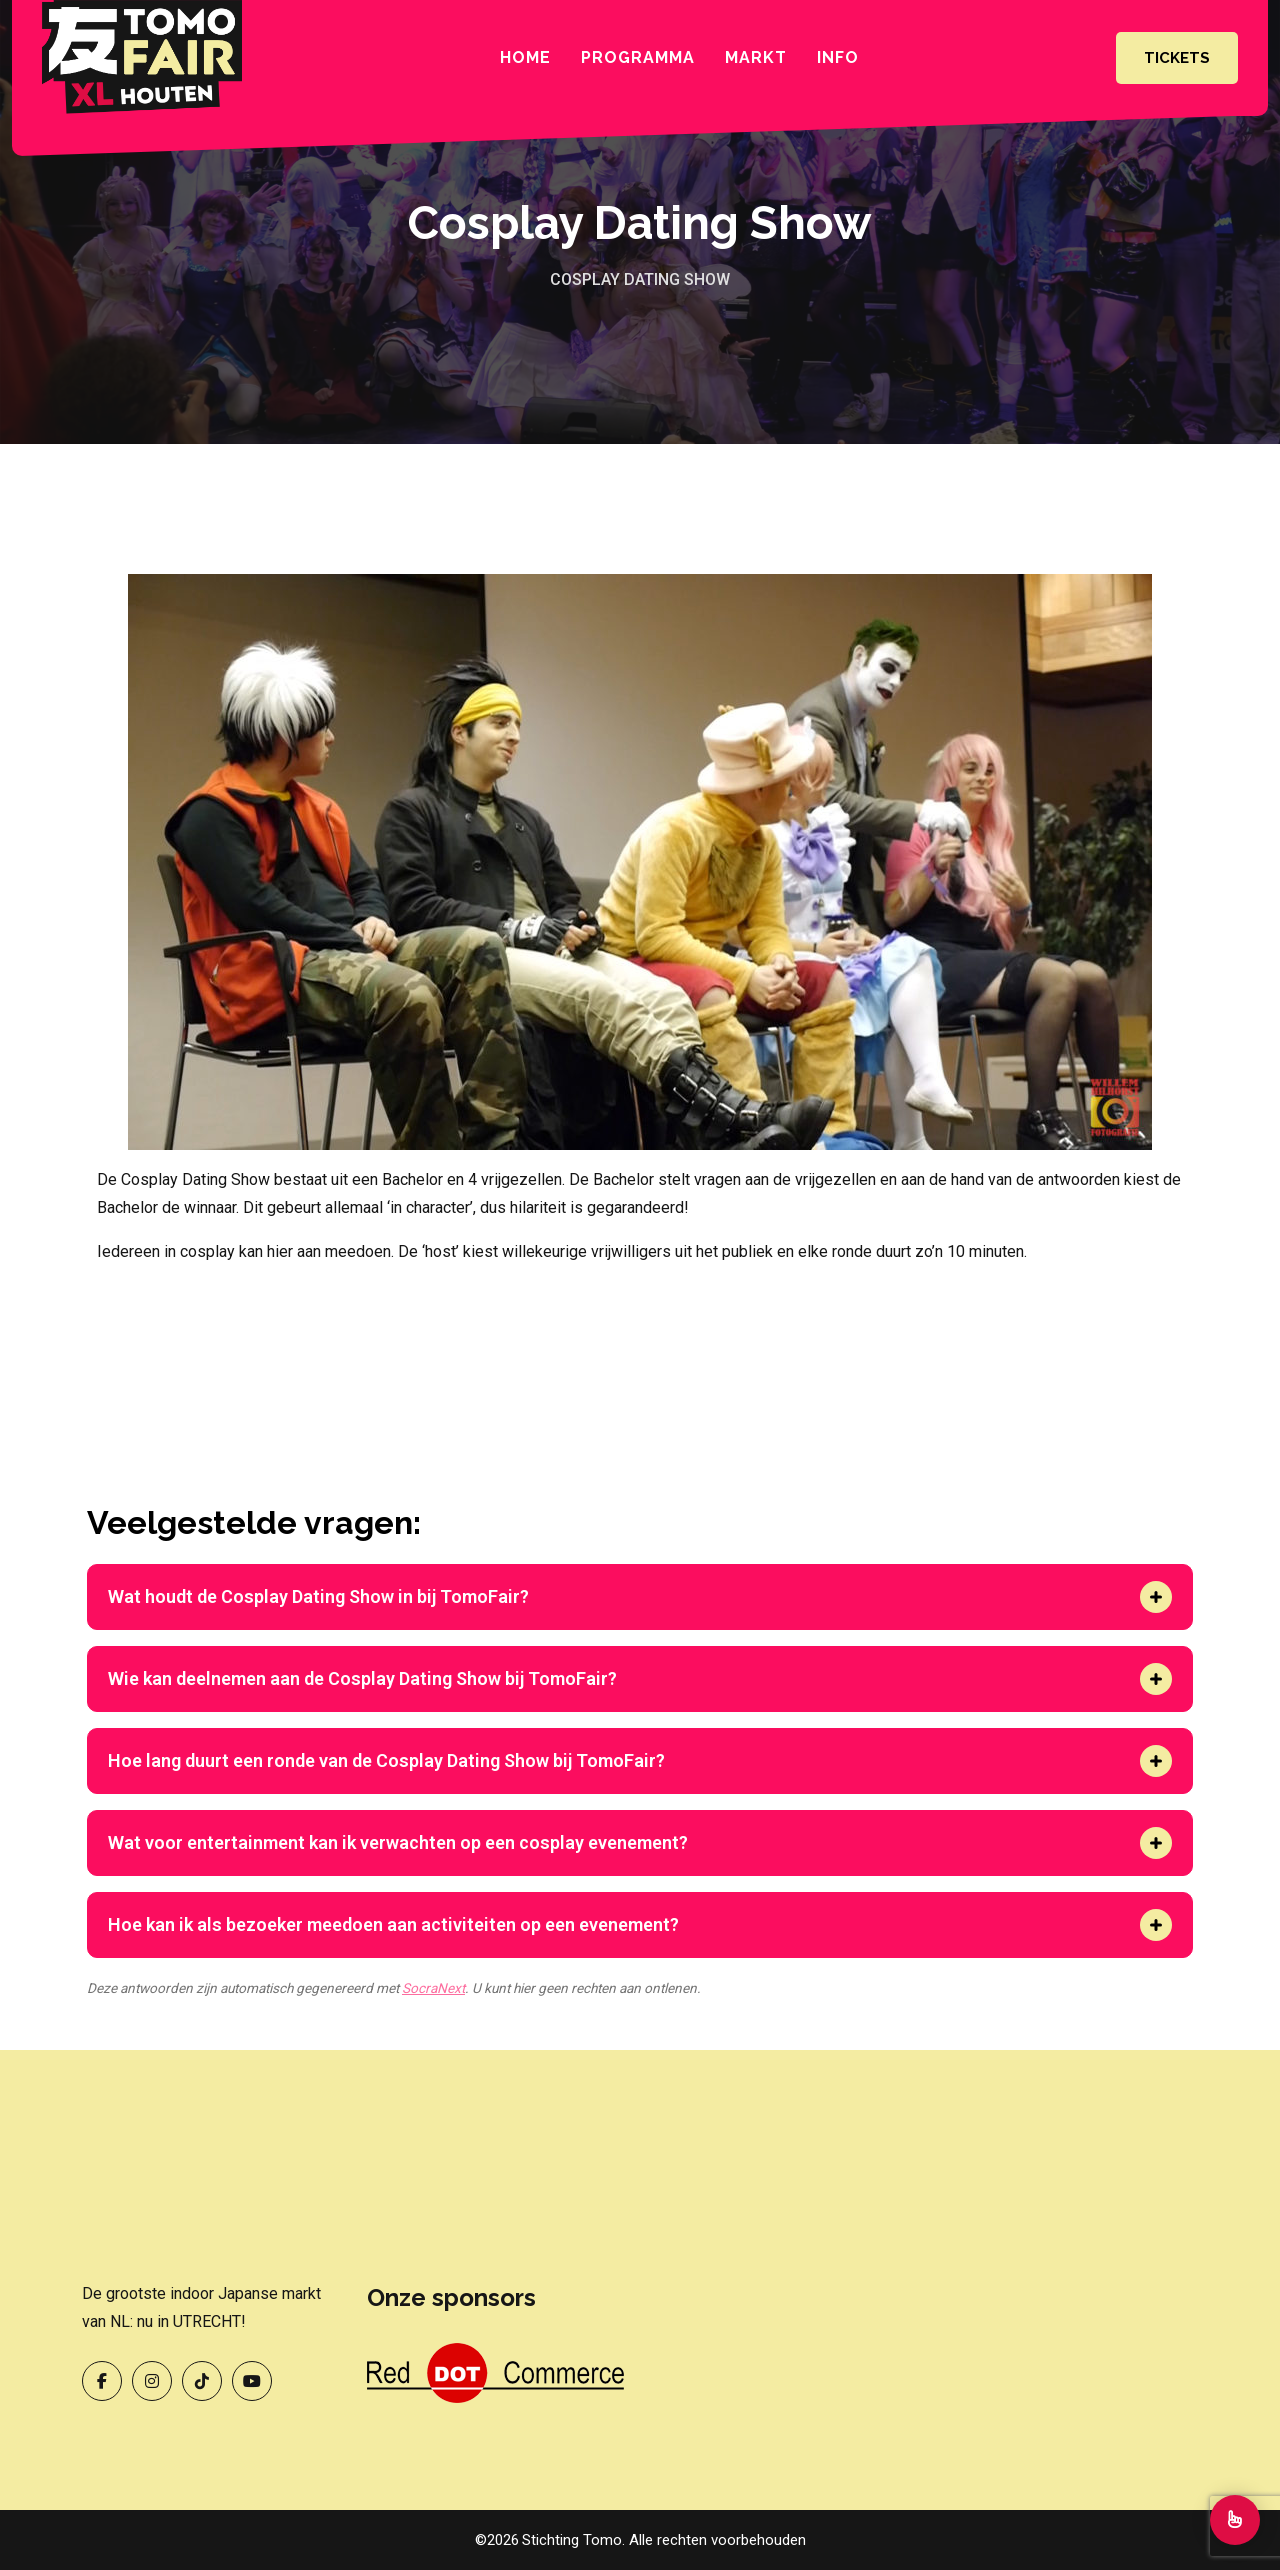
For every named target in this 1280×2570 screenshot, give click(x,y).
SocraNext (433, 1988)
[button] (1156, 1597)
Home (525, 57)
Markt (756, 57)
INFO (838, 57)
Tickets (1177, 58)
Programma (638, 57)
